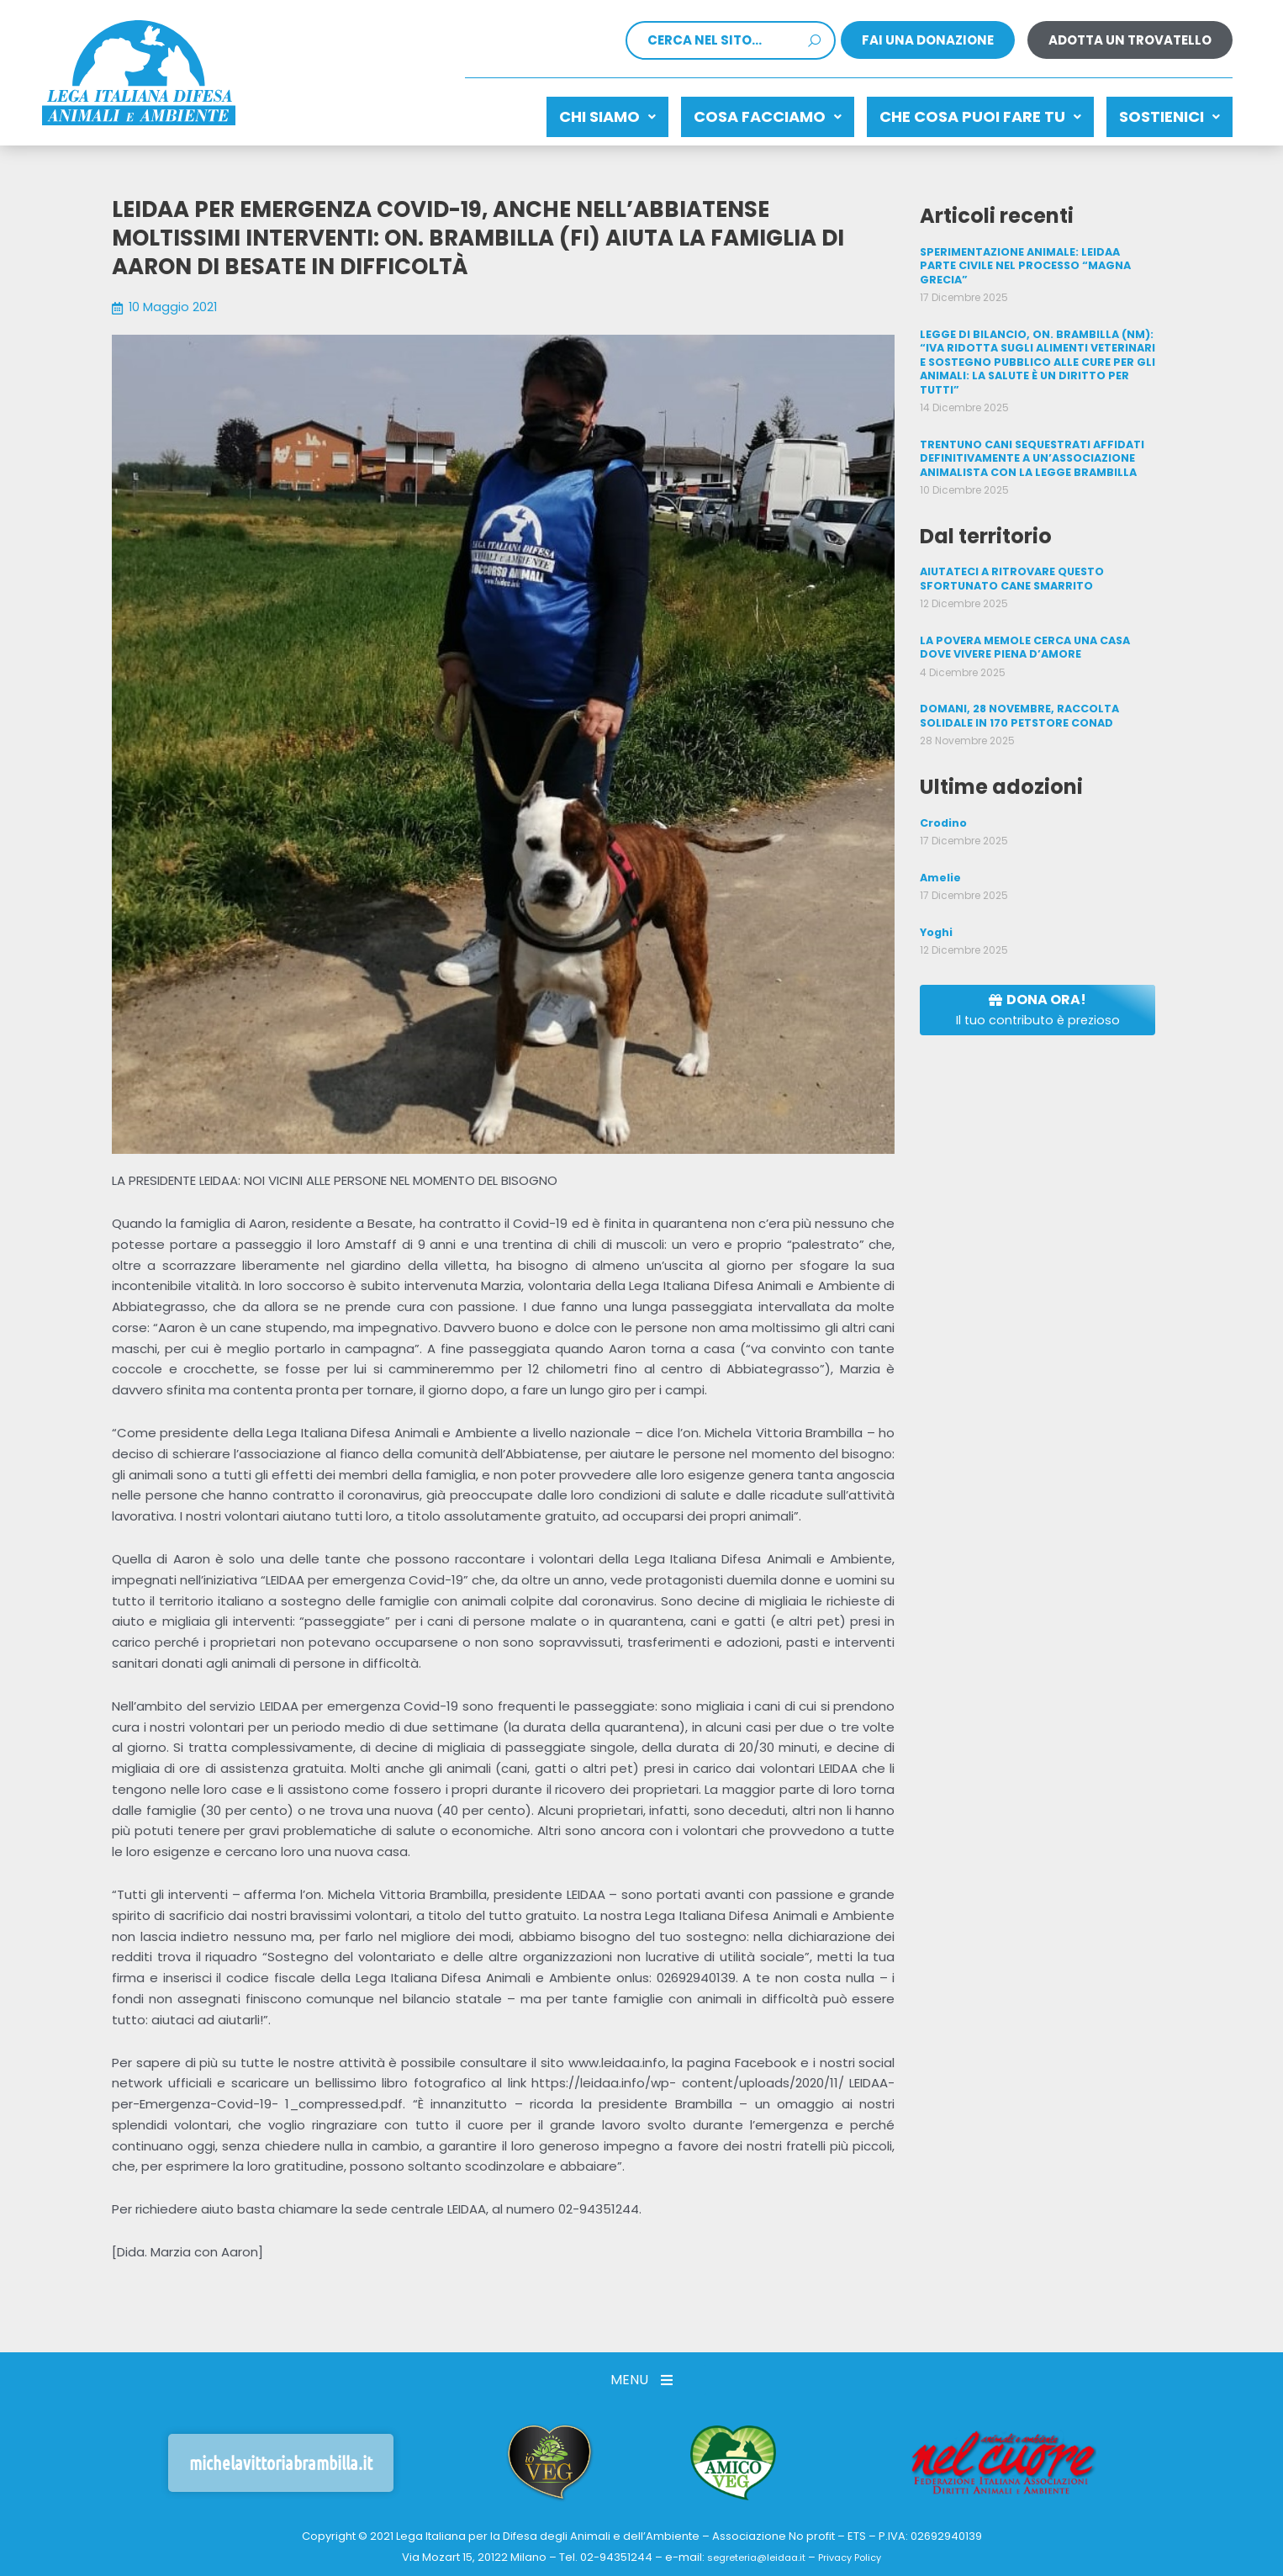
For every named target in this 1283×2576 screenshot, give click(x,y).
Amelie (939, 843)
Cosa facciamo (726, 112)
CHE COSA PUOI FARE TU (955, 112)
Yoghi (936, 897)
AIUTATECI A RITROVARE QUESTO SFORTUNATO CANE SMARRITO (1010, 549)
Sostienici (1161, 112)
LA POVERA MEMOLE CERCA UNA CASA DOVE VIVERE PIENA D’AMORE (1023, 616)
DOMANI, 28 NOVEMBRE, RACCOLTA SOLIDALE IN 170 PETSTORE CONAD (1017, 683)
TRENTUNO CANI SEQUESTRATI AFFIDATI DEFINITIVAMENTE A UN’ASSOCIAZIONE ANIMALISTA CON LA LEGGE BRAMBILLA (1030, 430)
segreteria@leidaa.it (750, 2549)
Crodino (943, 788)
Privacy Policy (857, 2549)
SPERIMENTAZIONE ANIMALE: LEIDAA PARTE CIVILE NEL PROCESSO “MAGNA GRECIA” (1037, 250)
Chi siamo (548, 112)
